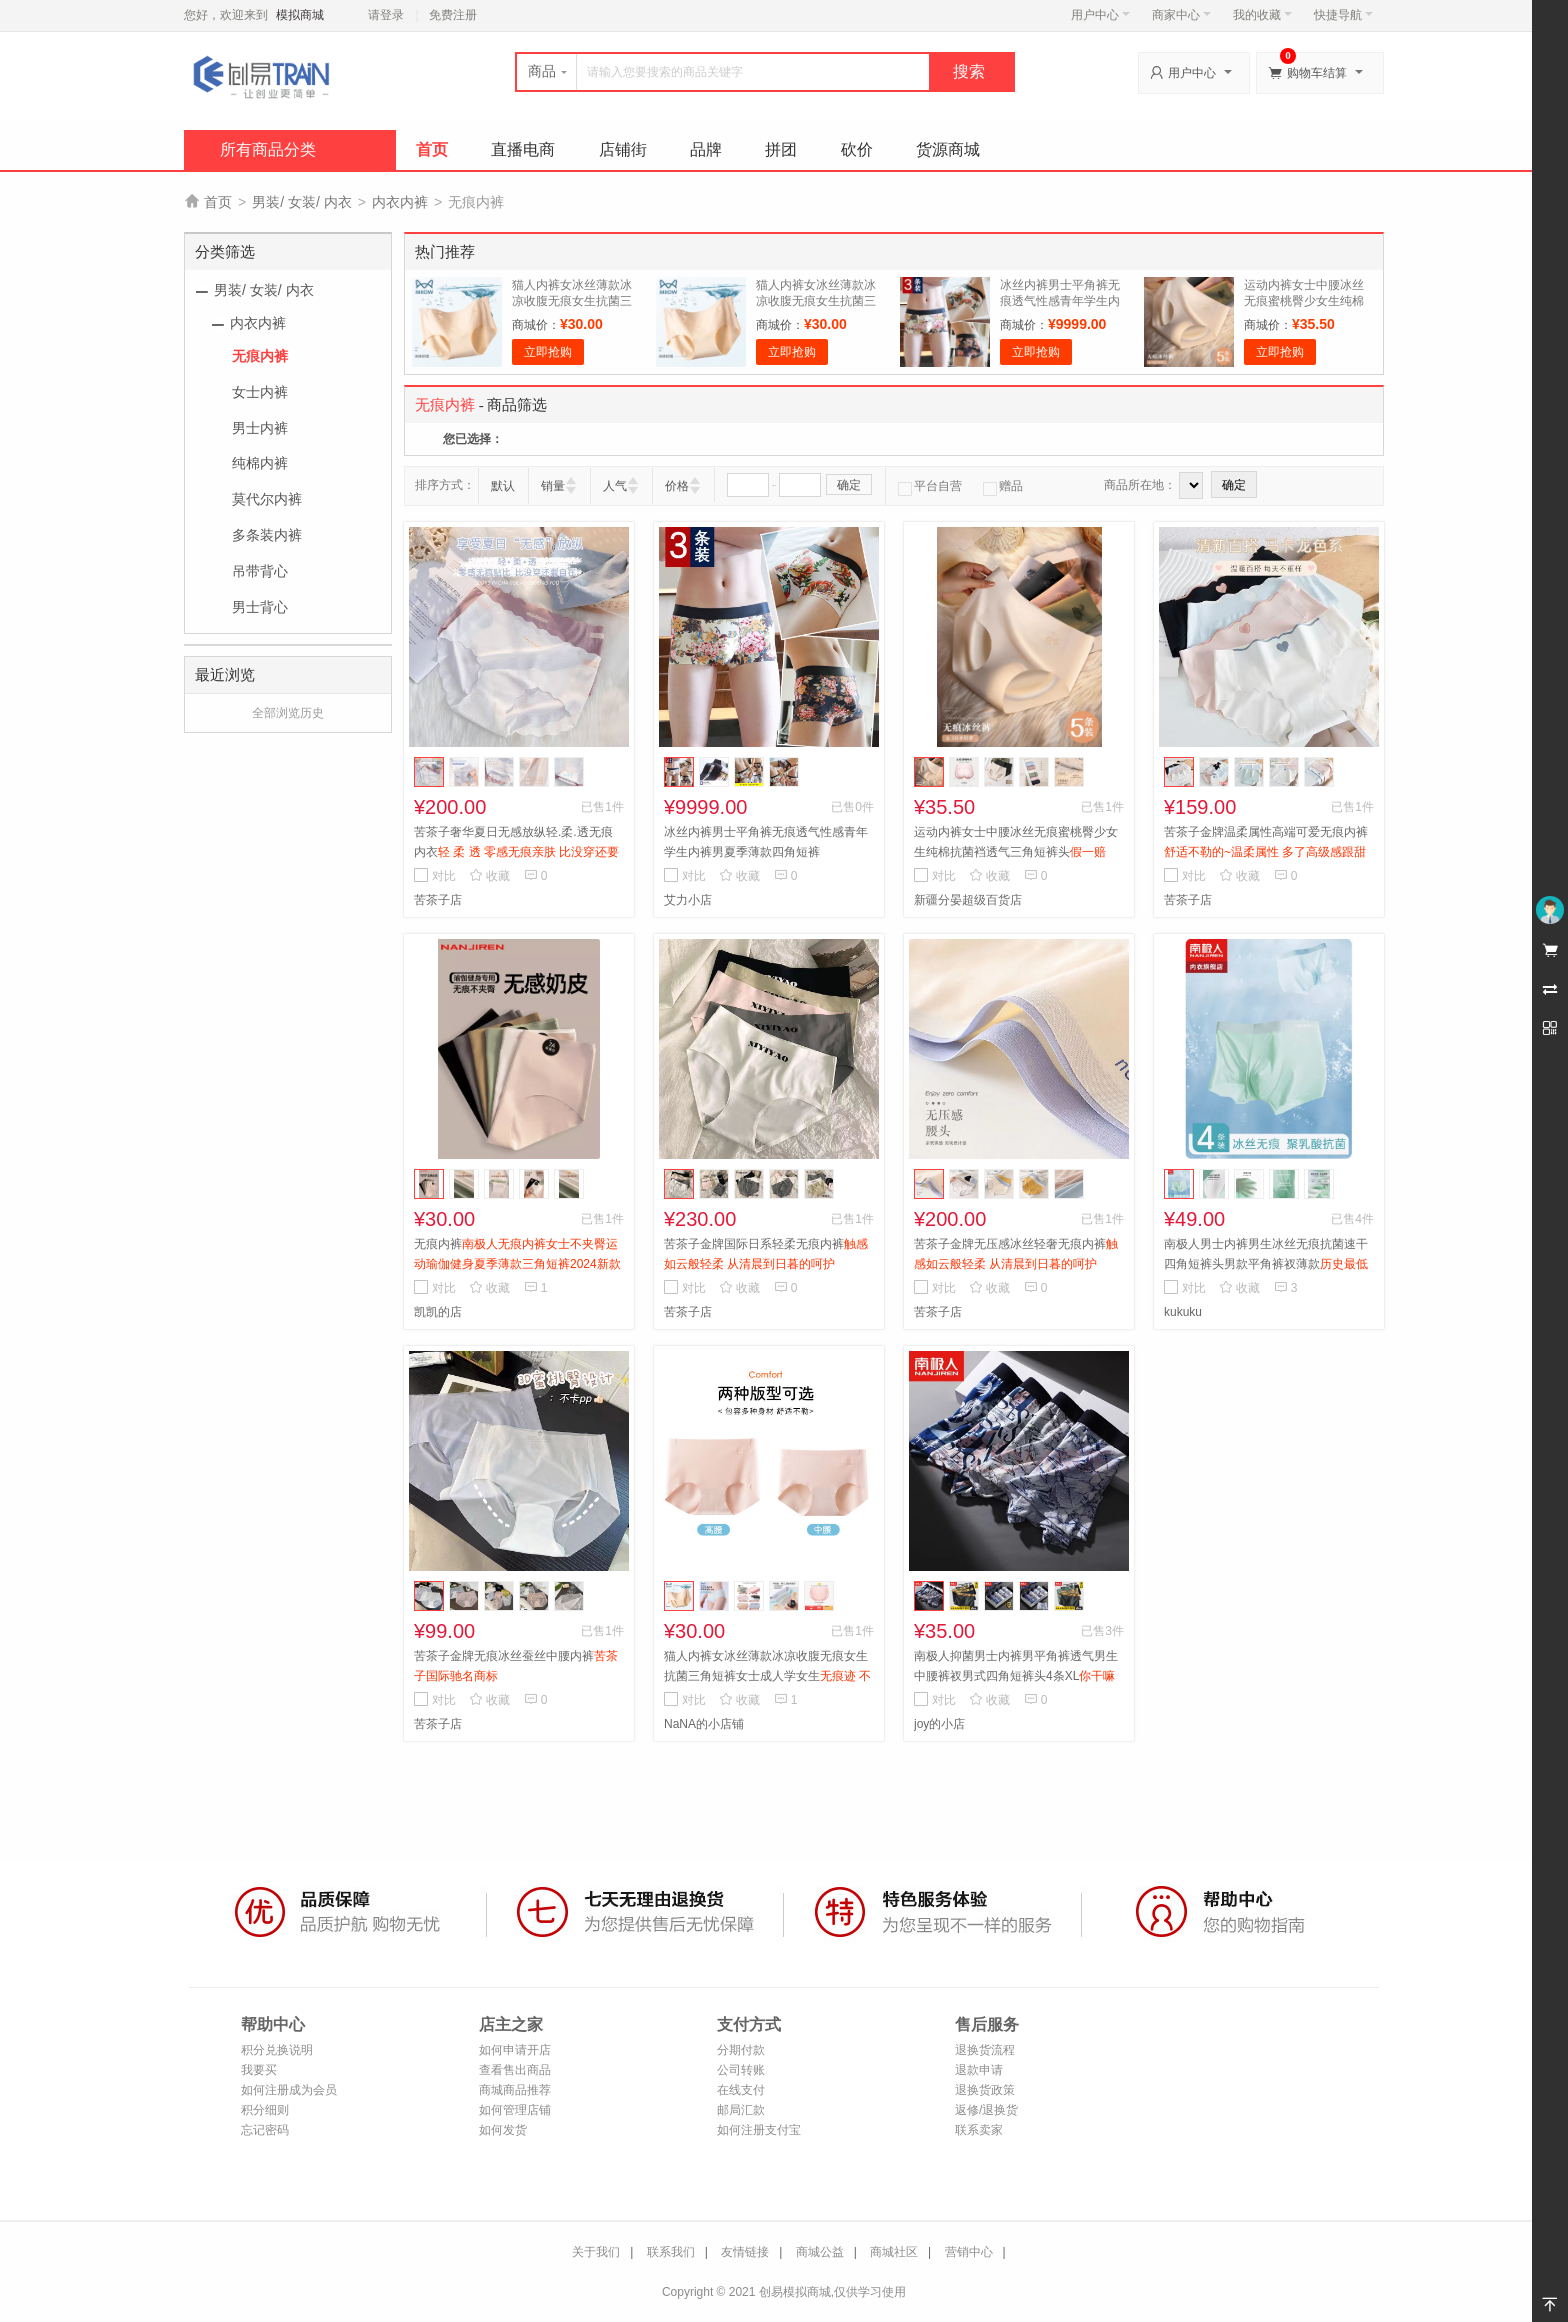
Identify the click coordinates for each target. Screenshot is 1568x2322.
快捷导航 (1343, 15)
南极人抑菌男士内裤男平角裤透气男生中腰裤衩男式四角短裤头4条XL (1016, 1676)
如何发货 (503, 2130)
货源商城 (948, 149)
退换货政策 (985, 2090)
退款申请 (979, 2070)
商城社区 (894, 2252)
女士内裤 (260, 392)
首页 (432, 149)
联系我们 (671, 2252)
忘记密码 (265, 2130)
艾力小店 (688, 900)
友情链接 (745, 2252)
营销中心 (969, 2252)
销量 (553, 486)
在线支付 (741, 2090)
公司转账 (741, 2070)
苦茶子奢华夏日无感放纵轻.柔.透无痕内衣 (516, 852)
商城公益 (820, 2252)
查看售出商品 (515, 2070)
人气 (615, 486)
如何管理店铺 (515, 2110)
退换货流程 (985, 2050)
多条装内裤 (267, 535)
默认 (503, 486)
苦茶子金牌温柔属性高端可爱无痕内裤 (1266, 852)
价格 (677, 486)
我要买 (259, 2070)
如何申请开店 (515, 2050)
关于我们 (596, 2252)
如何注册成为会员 (289, 2090)
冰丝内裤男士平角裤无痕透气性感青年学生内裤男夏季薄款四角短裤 (1060, 301)
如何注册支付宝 (759, 2130)
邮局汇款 (741, 2110)
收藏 (489, 876)
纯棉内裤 (260, 463)
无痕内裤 (260, 356)
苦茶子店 (438, 900)
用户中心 (1100, 15)
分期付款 (741, 2050)
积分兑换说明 (277, 2050)
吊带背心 (260, 571)
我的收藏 (1262, 15)
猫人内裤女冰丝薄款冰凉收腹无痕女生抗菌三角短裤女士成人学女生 (767, 1676)
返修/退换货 (986, 2110)
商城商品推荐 (515, 2090)
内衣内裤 (400, 202)
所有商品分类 (268, 149)
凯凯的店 (438, 1312)
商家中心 (1181, 15)
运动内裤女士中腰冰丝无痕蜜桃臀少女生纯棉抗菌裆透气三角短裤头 (1304, 301)
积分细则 (265, 2110)
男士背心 (260, 607)
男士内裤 (260, 428)
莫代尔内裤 (267, 499)
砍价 (857, 149)
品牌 (706, 149)
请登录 (386, 15)
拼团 (781, 149)
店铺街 (623, 149)
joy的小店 (939, 1724)
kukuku (1183, 1312)
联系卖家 (979, 2130)
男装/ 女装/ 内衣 (302, 202)
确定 (849, 485)
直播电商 (523, 149)
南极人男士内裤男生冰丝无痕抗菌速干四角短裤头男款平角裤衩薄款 (1266, 1264)
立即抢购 (548, 352)
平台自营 (930, 486)
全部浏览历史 (288, 713)
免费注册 (453, 15)
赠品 (1003, 486)
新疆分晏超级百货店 (968, 900)
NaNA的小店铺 (704, 1724)
